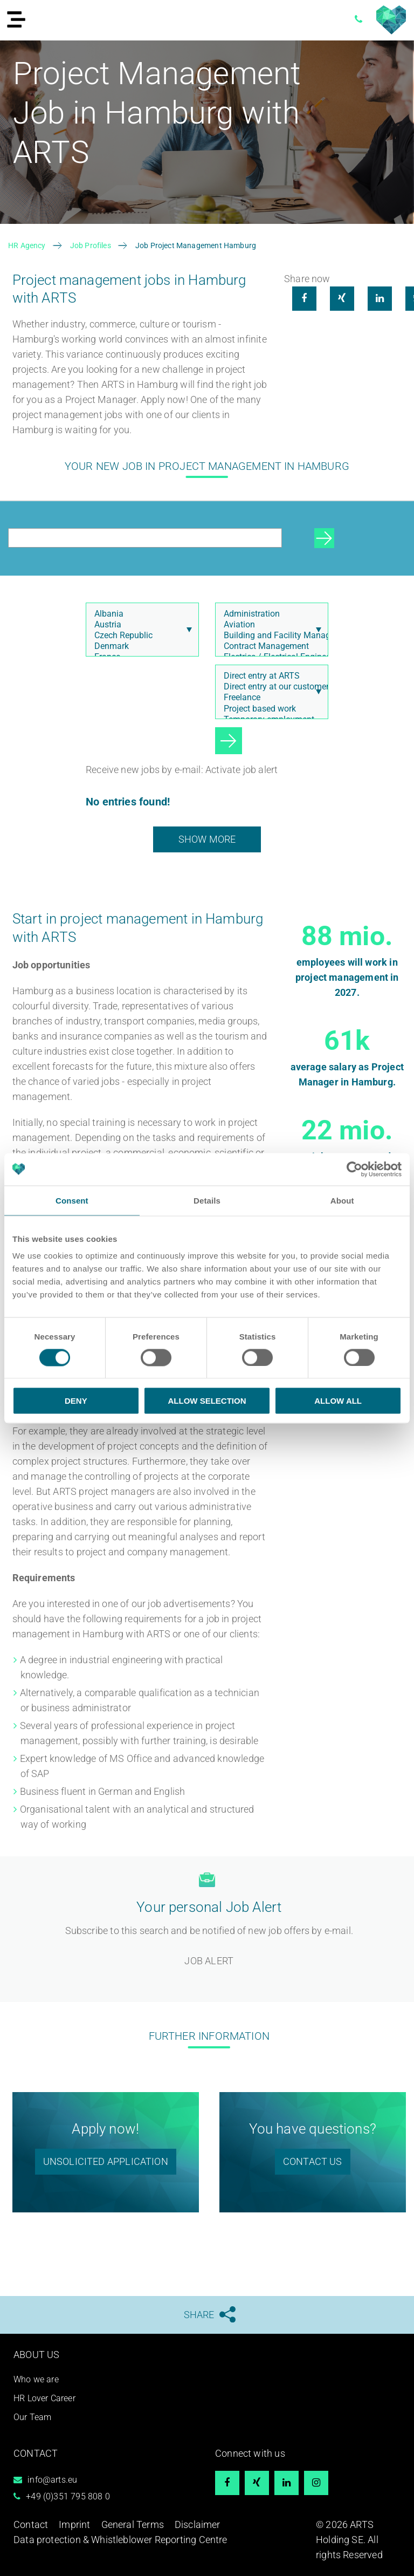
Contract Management (269, 646)
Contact (30, 2524)
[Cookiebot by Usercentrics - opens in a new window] (354, 1169)
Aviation (269, 624)
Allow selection (207, 1400)
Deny (76, 1400)
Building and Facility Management (269, 635)
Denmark (140, 646)
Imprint (74, 2524)
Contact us (312, 2161)
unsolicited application (105, 2161)
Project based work (269, 708)
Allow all (338, 1400)
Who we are (36, 2379)
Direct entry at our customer (269, 686)
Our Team (32, 2417)
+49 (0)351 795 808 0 (68, 2496)
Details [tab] (207, 1200)
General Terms (132, 2524)
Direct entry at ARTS (269, 676)
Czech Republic (140, 635)
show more (207, 839)
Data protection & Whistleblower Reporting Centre (120, 2539)
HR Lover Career (44, 2398)
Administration (269, 614)
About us (36, 2354)
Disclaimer (197, 2524)
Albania (140, 614)
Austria (140, 624)
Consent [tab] (72, 1200)
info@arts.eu (52, 2480)
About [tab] (342, 1200)
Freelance (269, 697)
